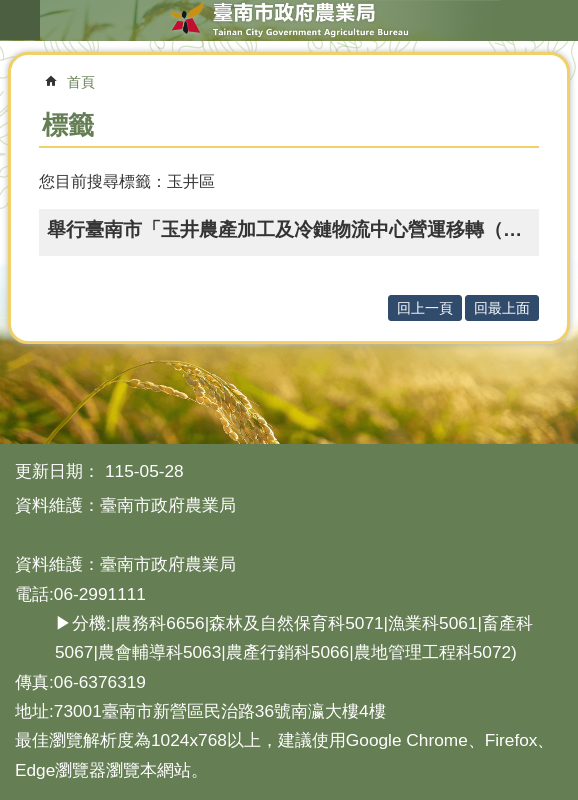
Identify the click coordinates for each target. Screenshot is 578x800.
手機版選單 (20, 20)
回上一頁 (425, 308)
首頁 (81, 82)
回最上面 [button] (502, 308)
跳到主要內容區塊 (10, 10)
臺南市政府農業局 (289, 20)
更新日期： (57, 471)
